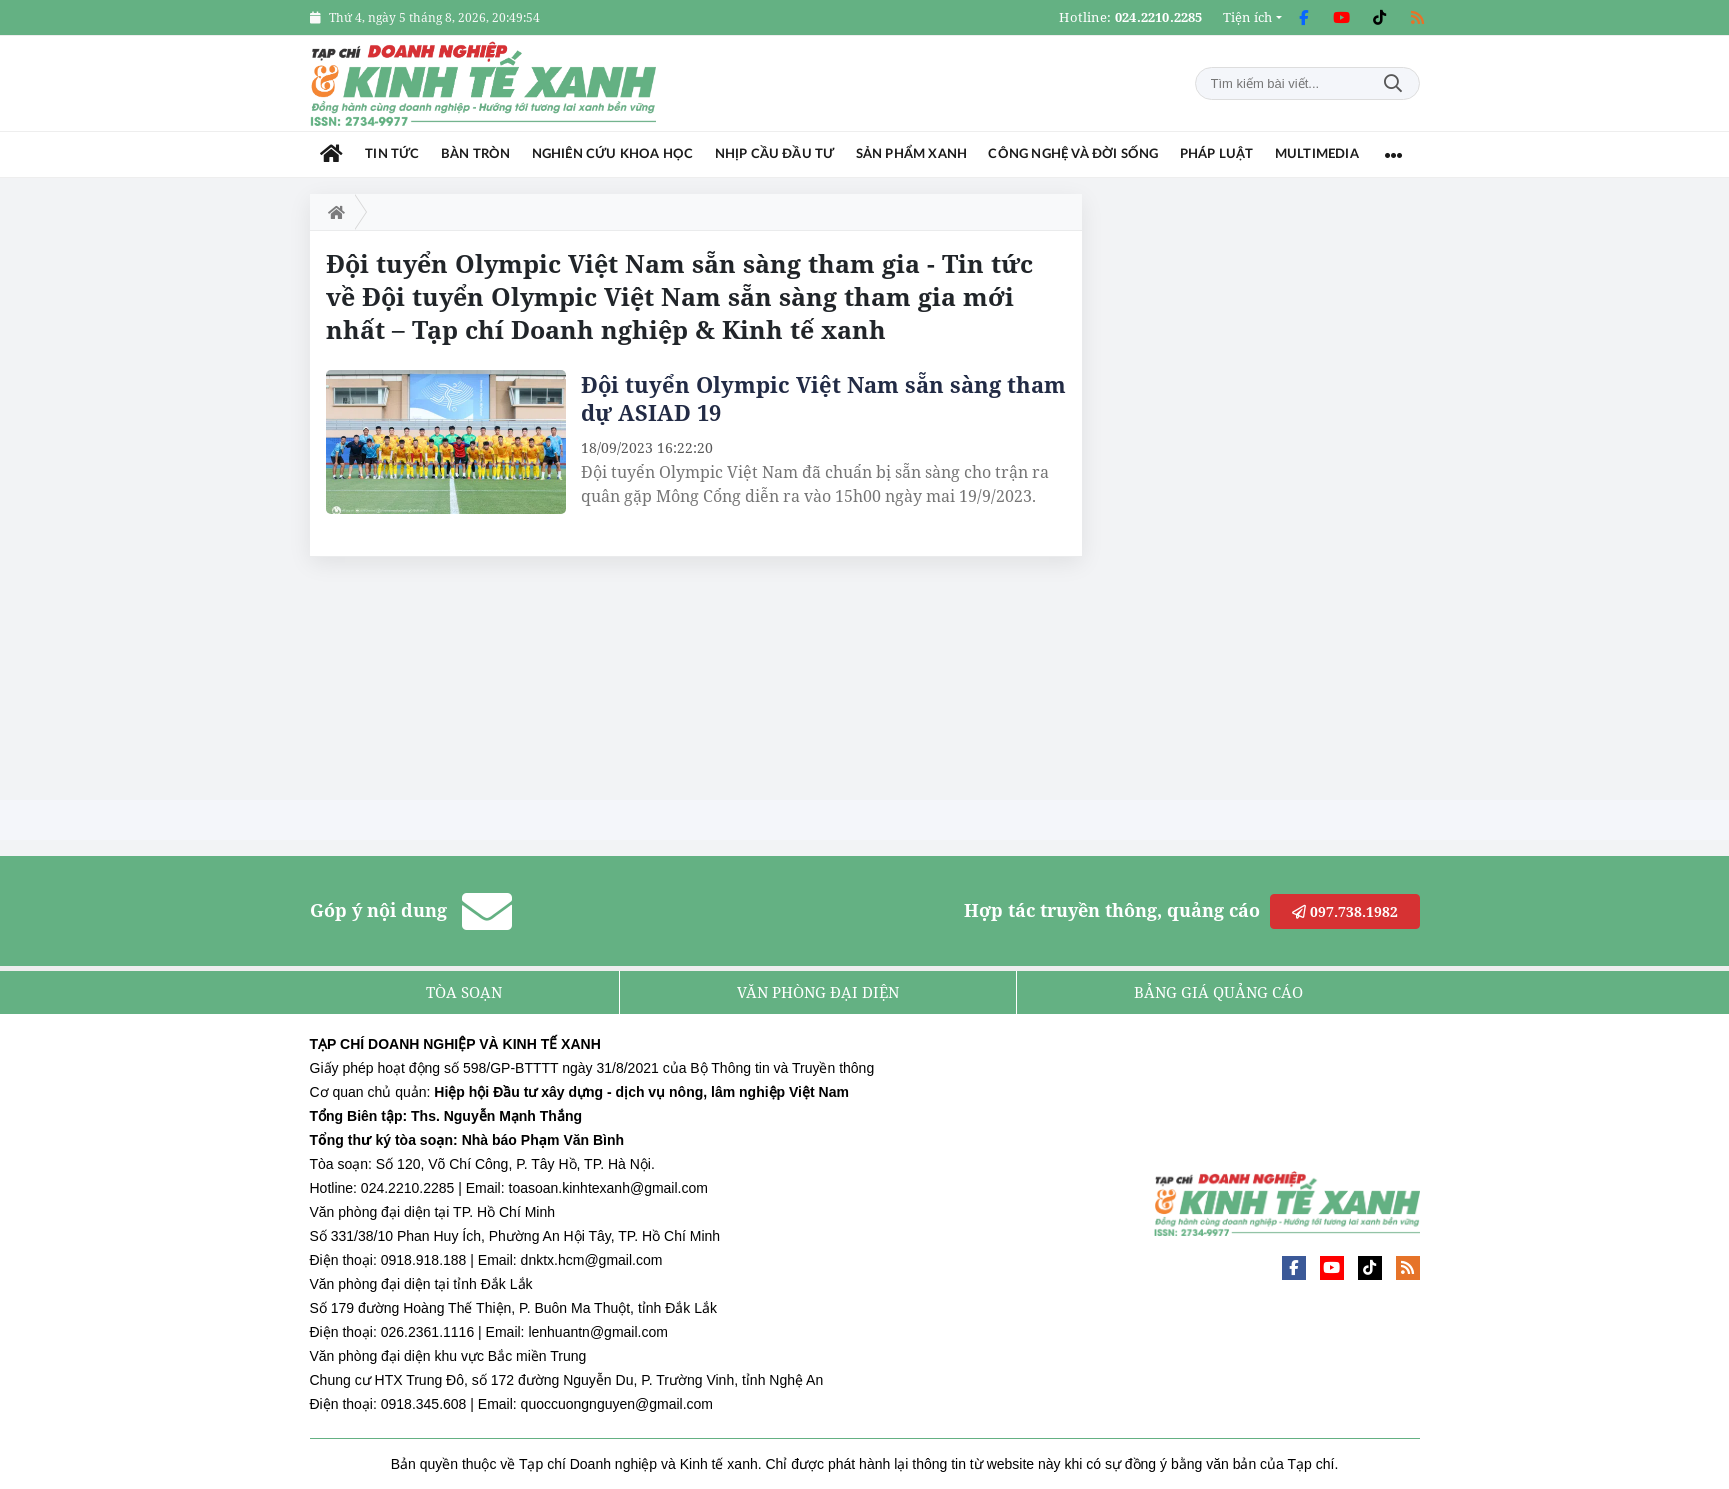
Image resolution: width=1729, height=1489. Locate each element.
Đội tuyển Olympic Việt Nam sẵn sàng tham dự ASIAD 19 (823, 398)
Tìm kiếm (1393, 83)
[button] (1252, 17)
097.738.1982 (1345, 911)
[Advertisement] (1270, 494)
